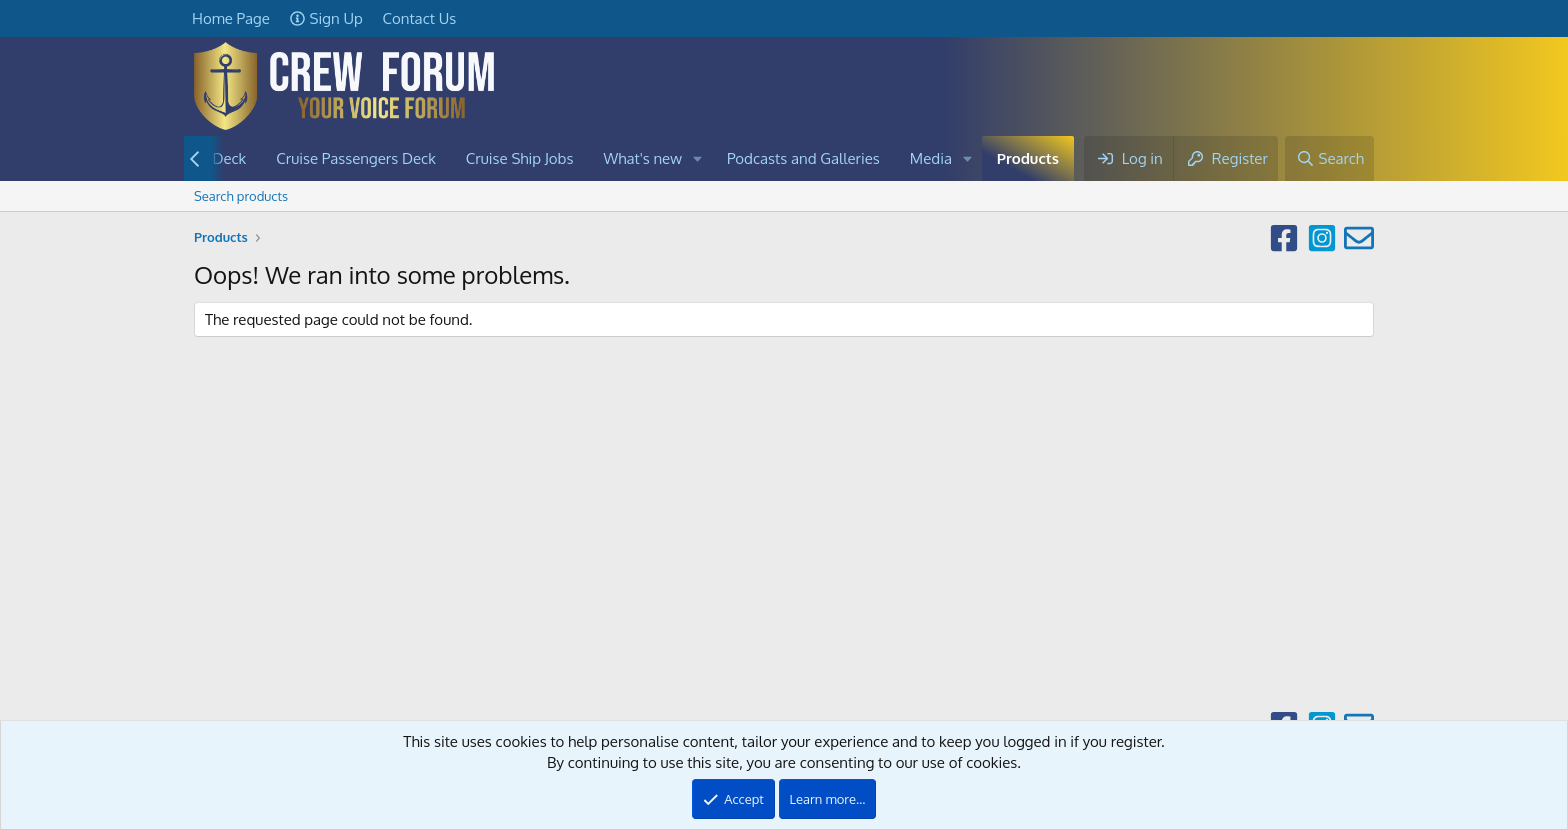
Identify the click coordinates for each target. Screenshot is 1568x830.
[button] (698, 158)
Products (1028, 158)
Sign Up (326, 18)
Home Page (231, 18)
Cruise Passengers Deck (356, 158)
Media (931, 158)
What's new (643, 158)
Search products (241, 196)
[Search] (1329, 158)
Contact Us (420, 18)
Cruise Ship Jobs (520, 158)
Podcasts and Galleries (803, 158)
